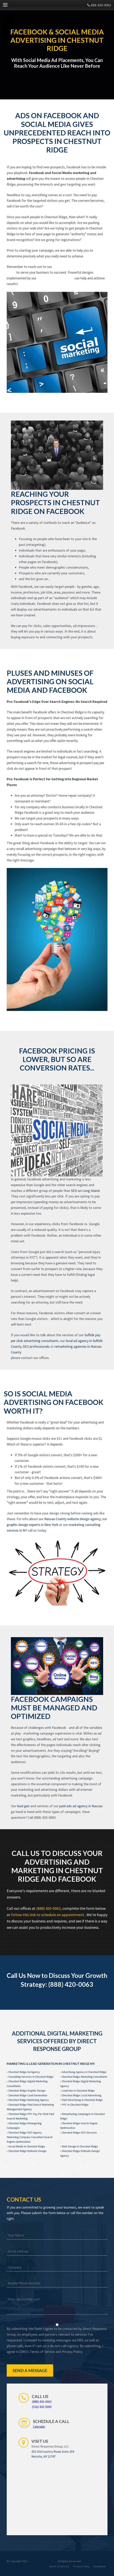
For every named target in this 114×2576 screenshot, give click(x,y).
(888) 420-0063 (48, 1908)
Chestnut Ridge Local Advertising (81, 2095)
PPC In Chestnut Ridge (75, 2104)
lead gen (23, 1806)
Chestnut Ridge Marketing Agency (28, 2100)
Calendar (39, 2427)
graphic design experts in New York (32, 1524)
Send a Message (30, 2370)
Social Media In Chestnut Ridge (26, 2146)
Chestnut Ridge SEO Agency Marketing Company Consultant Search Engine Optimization (30, 2137)
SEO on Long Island (85, 1190)
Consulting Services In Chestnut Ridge (31, 2076)
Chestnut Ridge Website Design (27, 2151)
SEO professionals (36, 1346)
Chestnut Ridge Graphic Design (26, 2090)
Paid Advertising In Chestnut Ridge (82, 2100)
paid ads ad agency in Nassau (81, 1806)
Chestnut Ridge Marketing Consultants (84, 2076)
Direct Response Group (43, 2561)
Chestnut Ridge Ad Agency (24, 2072)
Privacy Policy (72, 2351)
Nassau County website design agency (72, 1519)
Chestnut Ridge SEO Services (79, 2132)
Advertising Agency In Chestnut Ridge (84, 2072)
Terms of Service (42, 2351)
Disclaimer (100, 2566)
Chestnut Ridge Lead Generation (27, 2095)
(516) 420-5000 (42, 2407)
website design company (55, 278)
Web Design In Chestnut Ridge (80, 2146)
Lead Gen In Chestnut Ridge (78, 2090)
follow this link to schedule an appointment (48, 1914)
